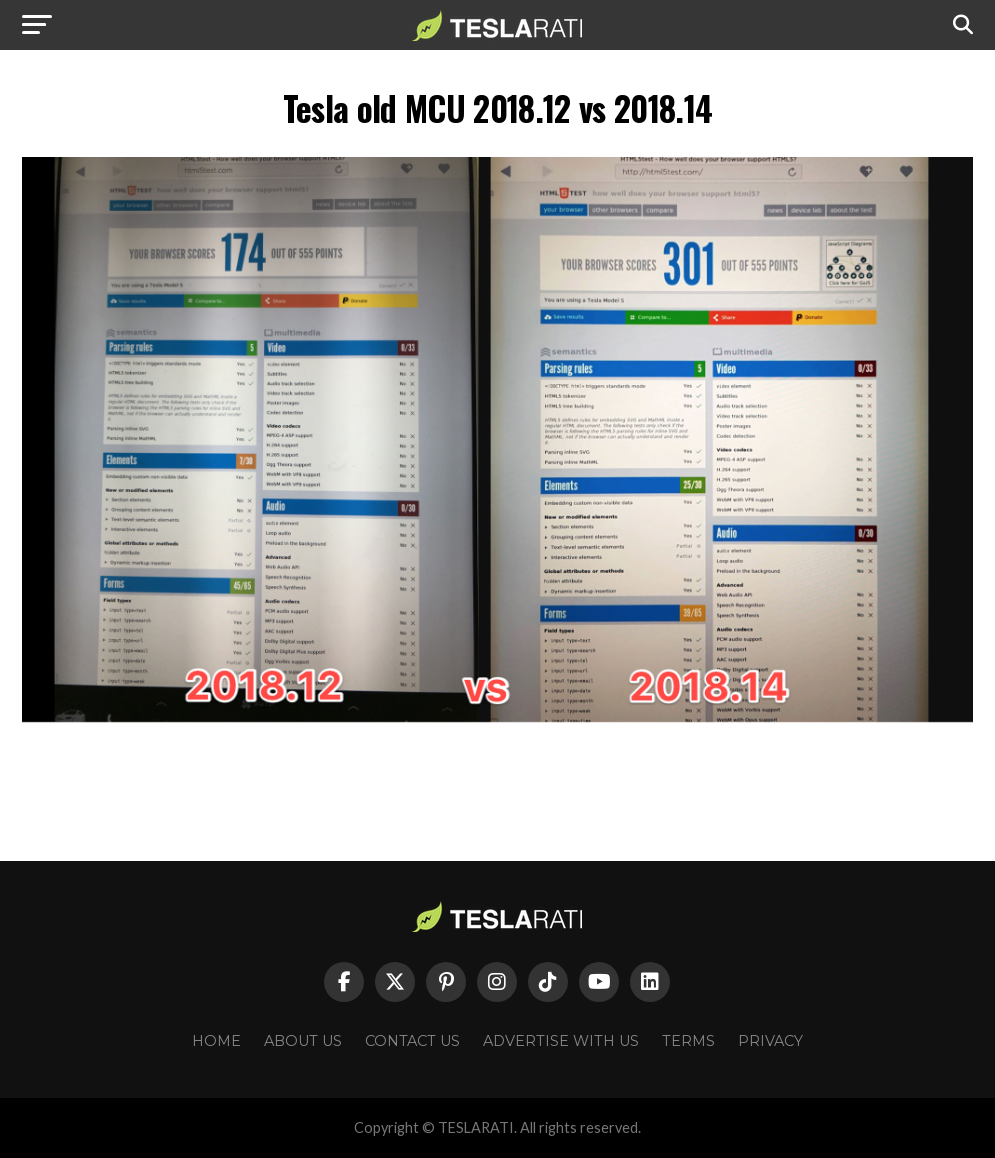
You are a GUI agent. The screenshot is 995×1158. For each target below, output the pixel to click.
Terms (688, 1041)
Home (216, 1041)
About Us (303, 1041)
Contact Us (412, 1041)
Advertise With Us (561, 1041)
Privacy (770, 1041)
